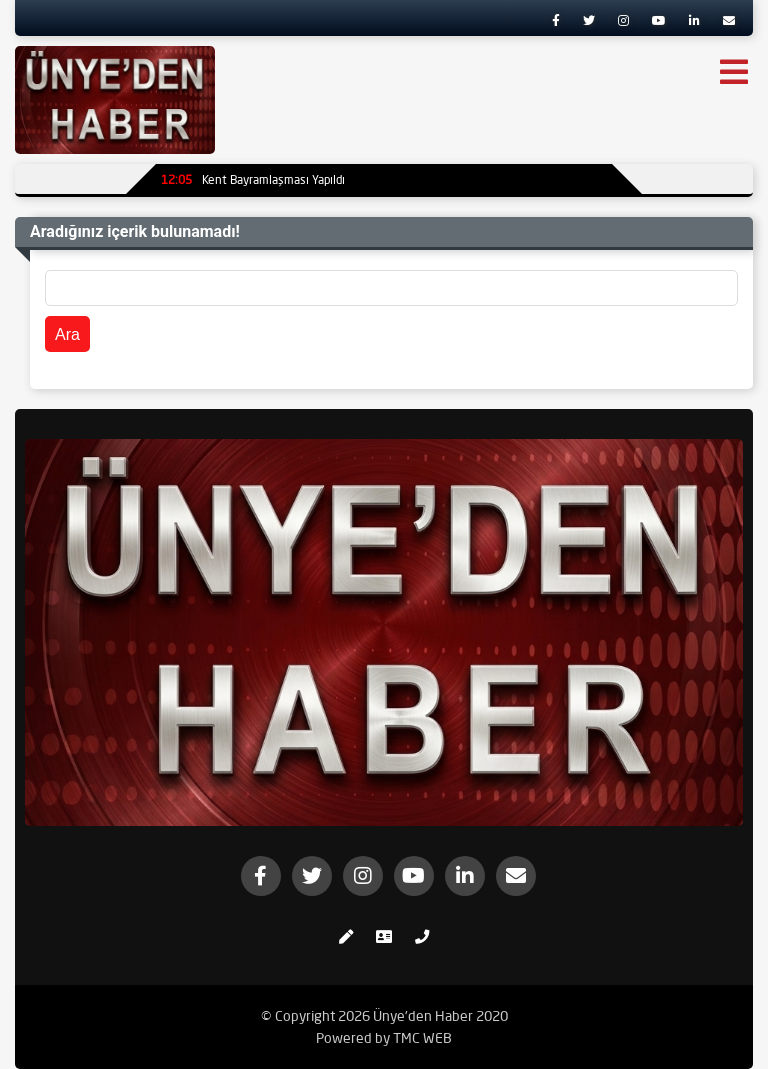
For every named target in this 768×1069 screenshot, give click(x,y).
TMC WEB (422, 1038)
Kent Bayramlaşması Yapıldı (253, 179)
